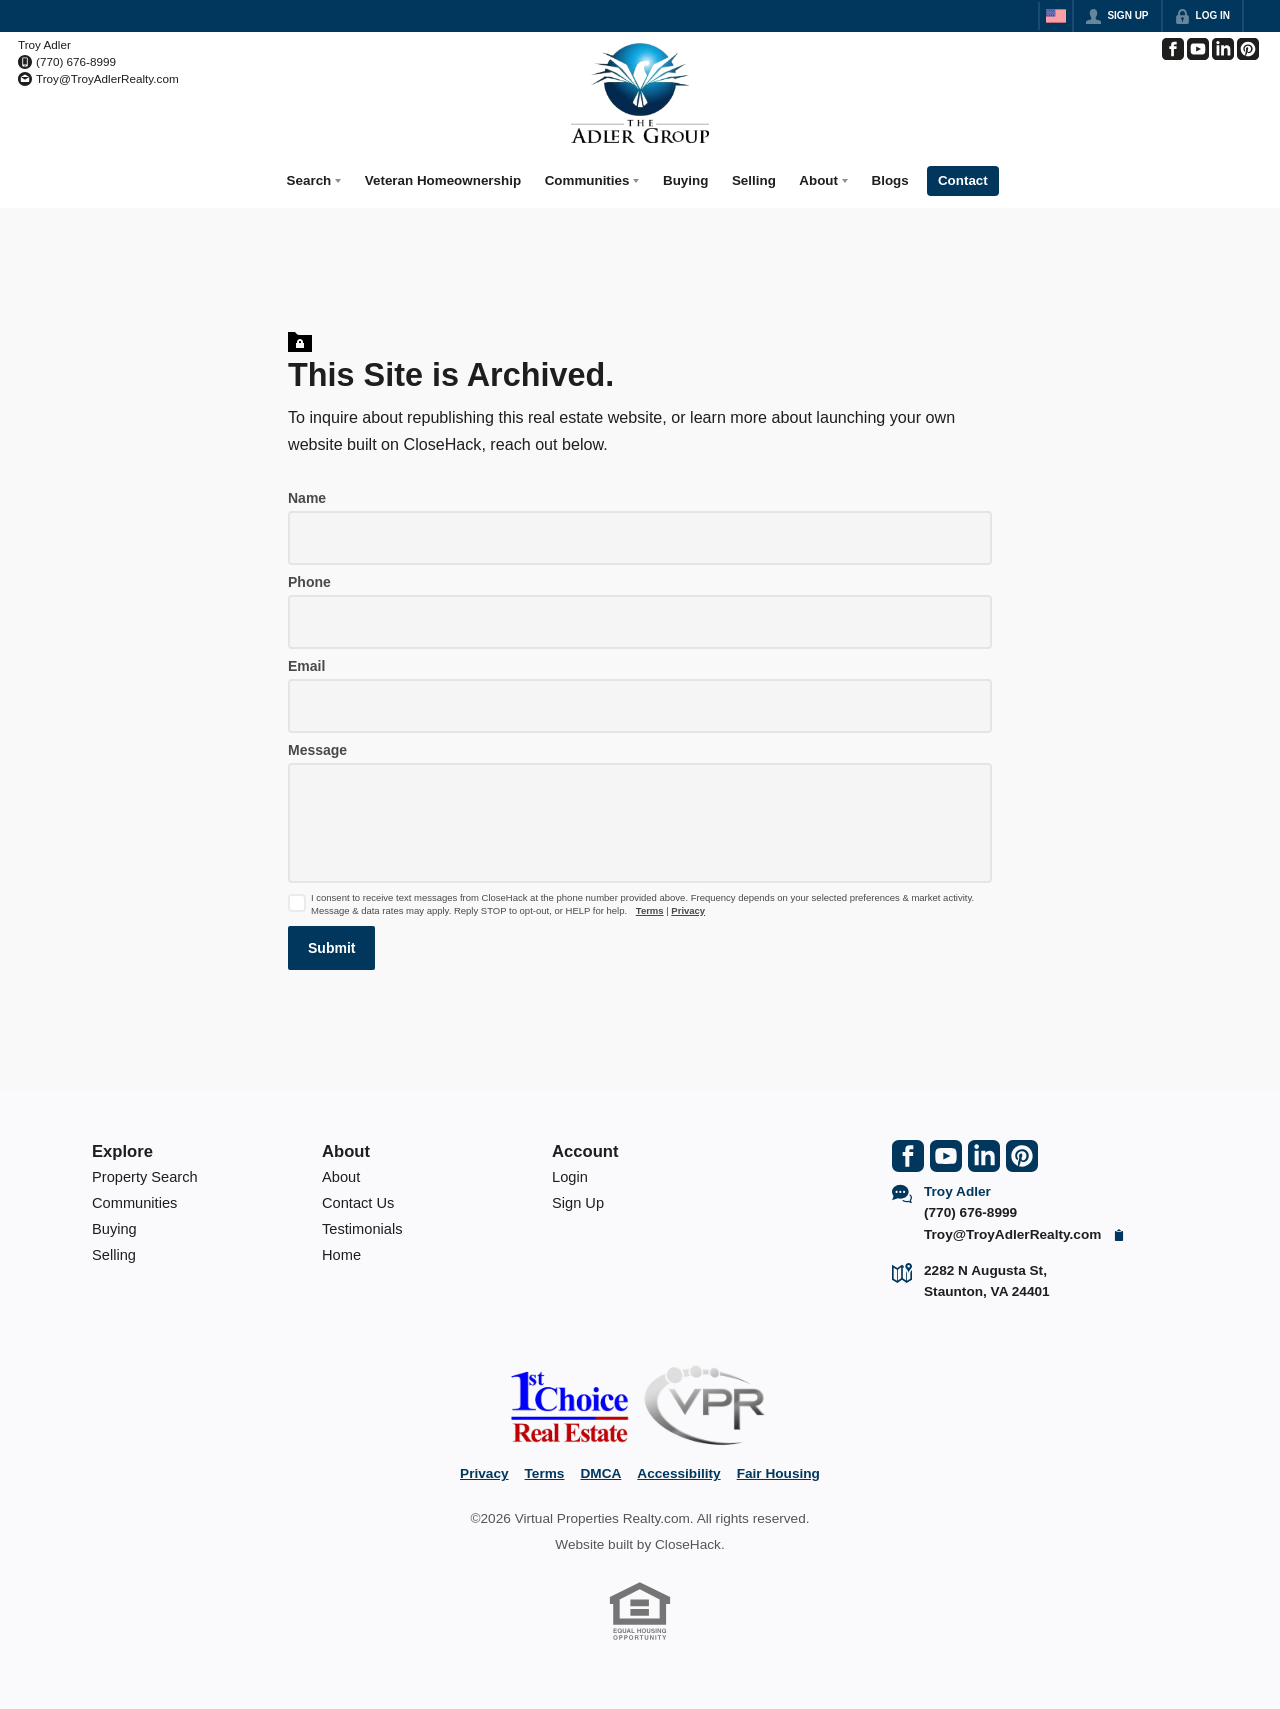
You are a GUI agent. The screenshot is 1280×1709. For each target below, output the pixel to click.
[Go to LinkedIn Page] (1223, 49)
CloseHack (688, 1537)
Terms (650, 903)
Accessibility (678, 1466)
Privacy (688, 903)
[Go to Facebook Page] (1173, 49)
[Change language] (1056, 16)
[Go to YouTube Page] (1198, 49)
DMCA (600, 1466)
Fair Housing (778, 1466)
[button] (331, 941)
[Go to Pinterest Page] (1248, 49)
